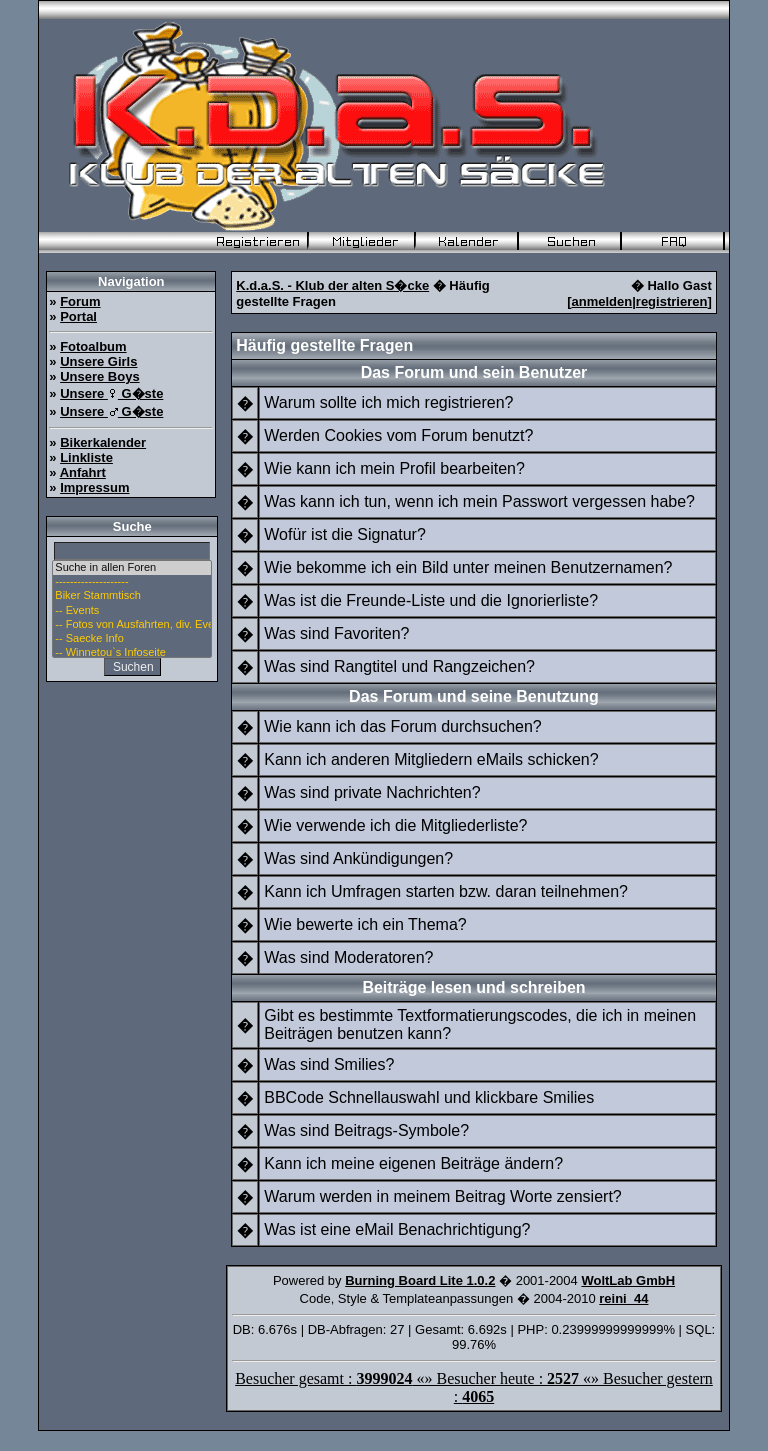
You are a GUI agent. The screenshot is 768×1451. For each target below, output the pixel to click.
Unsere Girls (98, 361)
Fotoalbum (93, 346)
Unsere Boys (99, 376)
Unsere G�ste (111, 393)
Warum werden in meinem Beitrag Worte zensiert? (442, 1196)
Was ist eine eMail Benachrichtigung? (397, 1229)
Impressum (94, 487)
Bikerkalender (103, 442)
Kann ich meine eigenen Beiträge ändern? (413, 1163)
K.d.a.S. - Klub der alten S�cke (332, 285)
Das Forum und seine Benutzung (474, 696)
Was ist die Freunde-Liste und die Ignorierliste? (431, 600)
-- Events (132, 611)
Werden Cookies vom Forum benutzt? (398, 435)
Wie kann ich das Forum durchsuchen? (402, 726)
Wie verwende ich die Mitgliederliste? (395, 825)
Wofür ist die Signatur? (345, 534)
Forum (80, 301)
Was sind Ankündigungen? (358, 858)
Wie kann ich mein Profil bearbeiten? (394, 468)
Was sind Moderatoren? (348, 957)
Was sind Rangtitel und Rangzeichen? (399, 666)
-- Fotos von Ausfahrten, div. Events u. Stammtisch (132, 625)
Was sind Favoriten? (336, 633)
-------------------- (132, 582)
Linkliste (86, 457)
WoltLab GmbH (628, 1280)
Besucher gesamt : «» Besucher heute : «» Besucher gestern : (474, 1387)
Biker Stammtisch (132, 596)
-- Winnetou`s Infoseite (132, 653)
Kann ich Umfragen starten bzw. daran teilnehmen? (446, 891)
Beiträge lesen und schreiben (473, 987)
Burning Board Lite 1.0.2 (420, 1280)
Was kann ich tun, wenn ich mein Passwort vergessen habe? (479, 501)
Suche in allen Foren (132, 568)
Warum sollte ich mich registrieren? (388, 402)
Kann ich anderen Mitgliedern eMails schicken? (431, 759)
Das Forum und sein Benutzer (474, 372)
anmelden (602, 301)
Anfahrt (83, 472)
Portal (78, 316)
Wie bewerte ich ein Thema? (365, 924)
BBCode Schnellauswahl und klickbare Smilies (429, 1097)
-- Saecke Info (132, 639)
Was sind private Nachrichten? (372, 792)
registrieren (672, 301)
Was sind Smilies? (329, 1064)
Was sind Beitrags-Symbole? (366, 1130)
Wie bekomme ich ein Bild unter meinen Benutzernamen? (468, 567)
